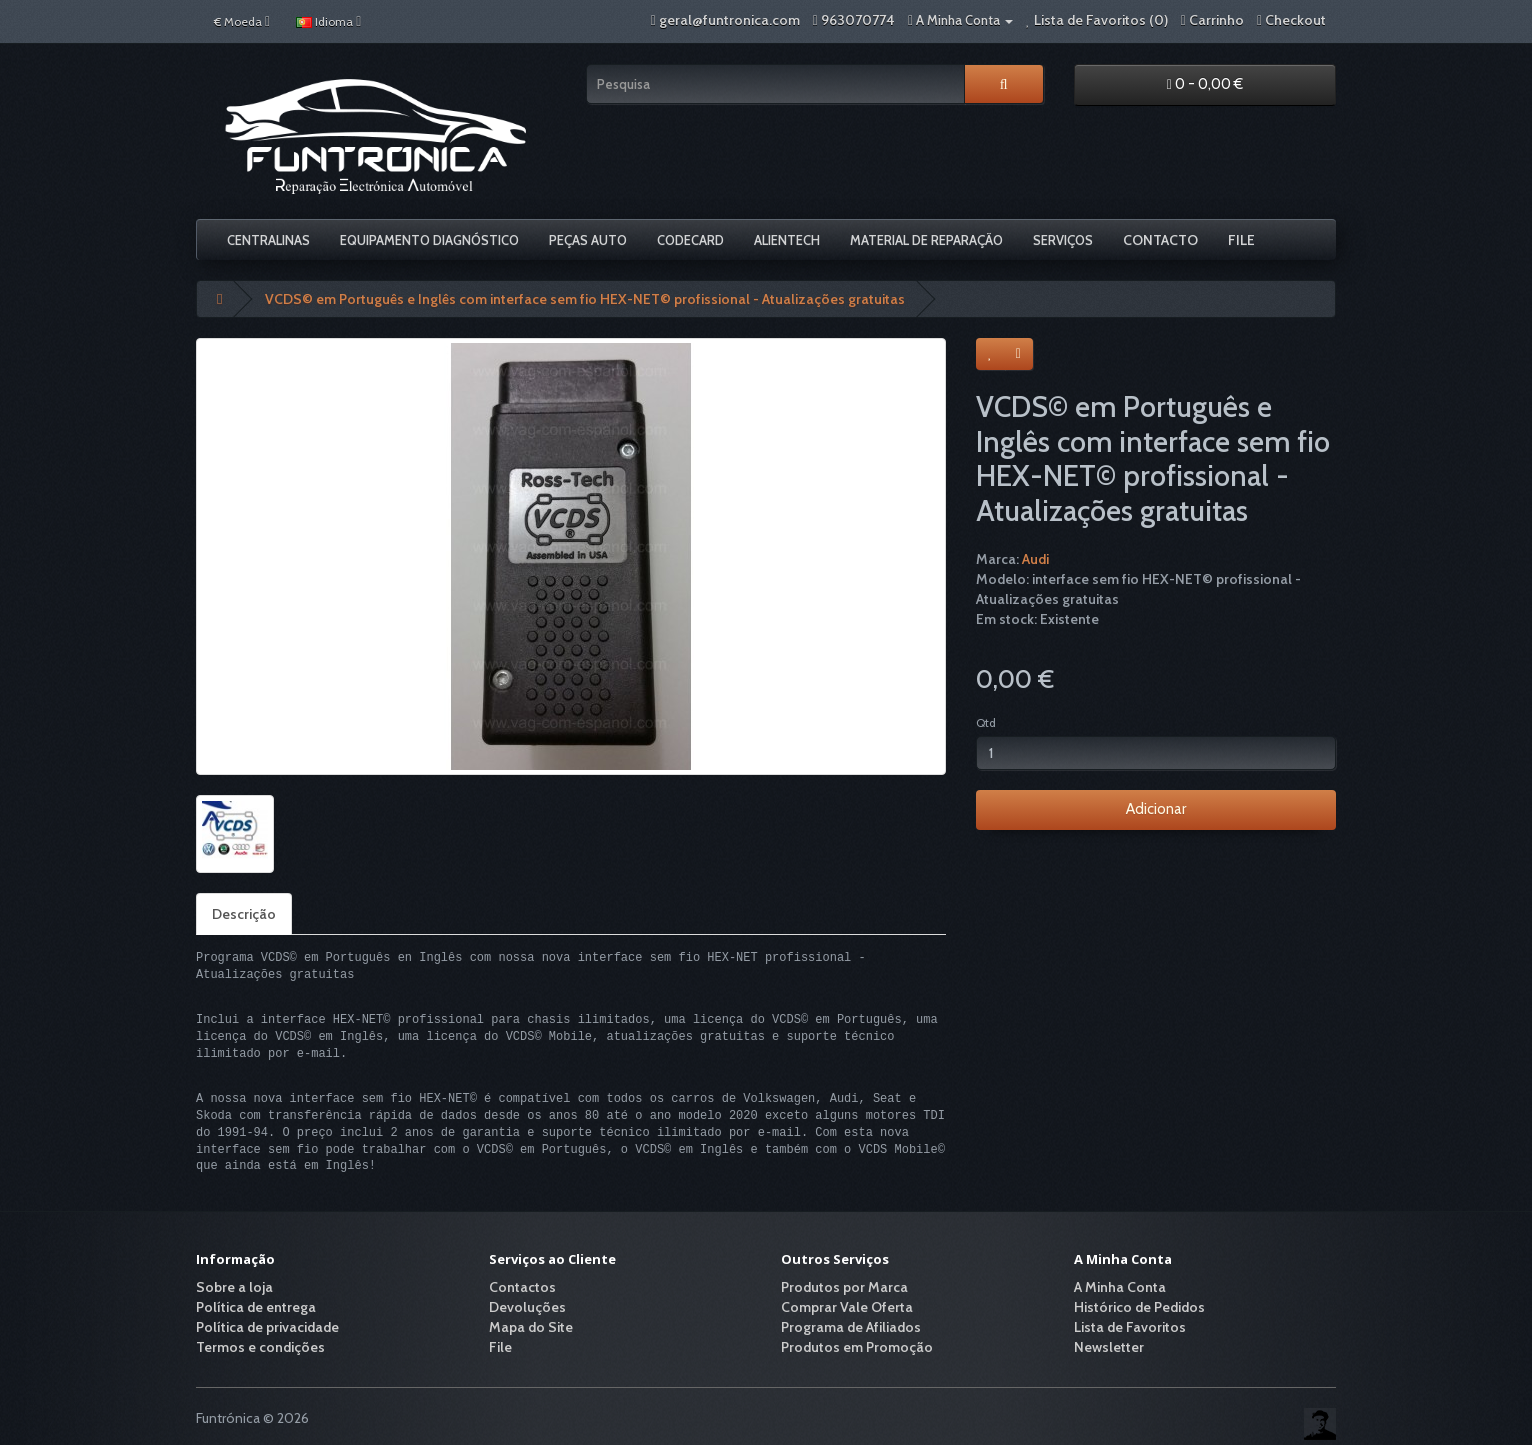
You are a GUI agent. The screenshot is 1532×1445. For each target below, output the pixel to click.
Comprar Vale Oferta (847, 1307)
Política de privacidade (267, 1327)
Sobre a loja (234, 1287)
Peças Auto (588, 240)
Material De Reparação (926, 240)
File (1241, 240)
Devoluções (527, 1307)
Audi (1035, 559)
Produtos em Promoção (857, 1347)
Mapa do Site (531, 1327)
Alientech (787, 240)
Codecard (690, 240)
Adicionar (1156, 809)
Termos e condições (260, 1347)
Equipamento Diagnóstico (429, 240)
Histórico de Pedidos (1139, 1307)
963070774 (858, 20)
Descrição (244, 914)
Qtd (986, 722)
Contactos (522, 1287)
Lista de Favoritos (1130, 1327)
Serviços (1063, 240)
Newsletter (1109, 1347)
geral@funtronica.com (729, 20)
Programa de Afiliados (851, 1327)
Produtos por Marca (844, 1287)
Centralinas (268, 240)
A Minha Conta (1120, 1287)
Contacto (1160, 240)
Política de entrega (256, 1307)
